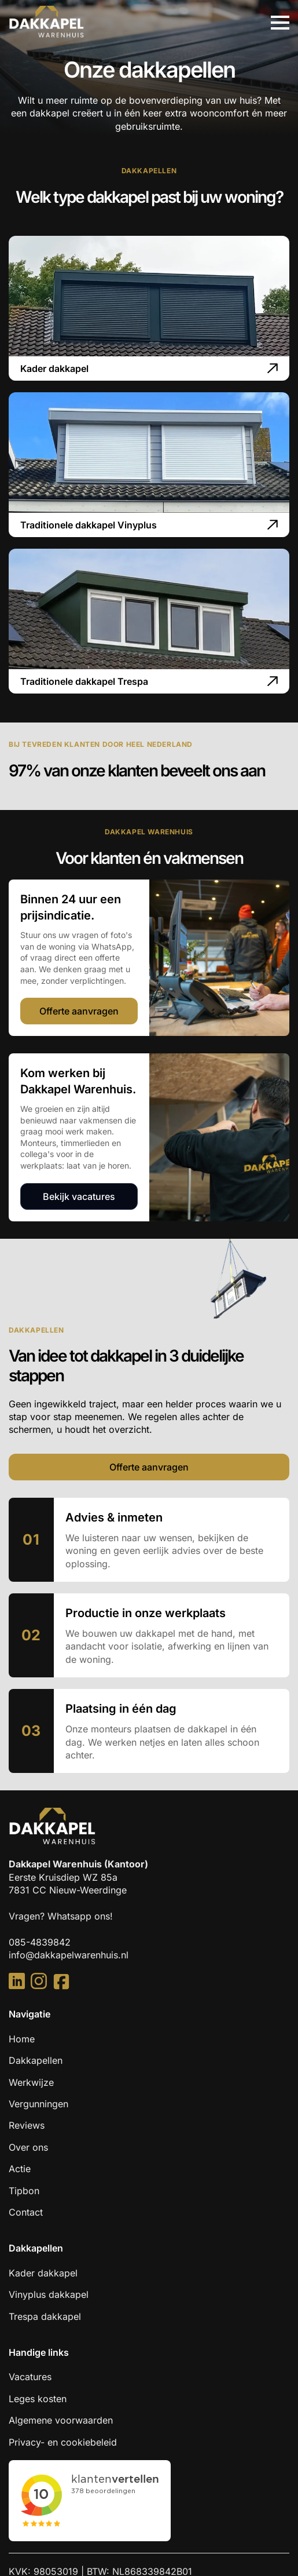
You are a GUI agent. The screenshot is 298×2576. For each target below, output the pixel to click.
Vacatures (30, 2376)
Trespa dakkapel (45, 2316)
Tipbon (24, 2190)
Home (22, 2039)
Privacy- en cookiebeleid (63, 2442)
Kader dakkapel (43, 2273)
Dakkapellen (35, 2060)
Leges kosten (38, 2398)
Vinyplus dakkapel (49, 2294)
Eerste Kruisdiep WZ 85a (64, 1877)
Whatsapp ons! (80, 1916)
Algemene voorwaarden (61, 2420)
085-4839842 (40, 1942)
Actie (20, 2168)
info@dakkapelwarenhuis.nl (68, 1955)
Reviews (27, 2125)
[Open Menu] (280, 22)
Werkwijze (31, 2082)
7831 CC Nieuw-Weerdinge (68, 1890)
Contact (26, 2212)
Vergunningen (38, 2104)
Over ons (28, 2147)
